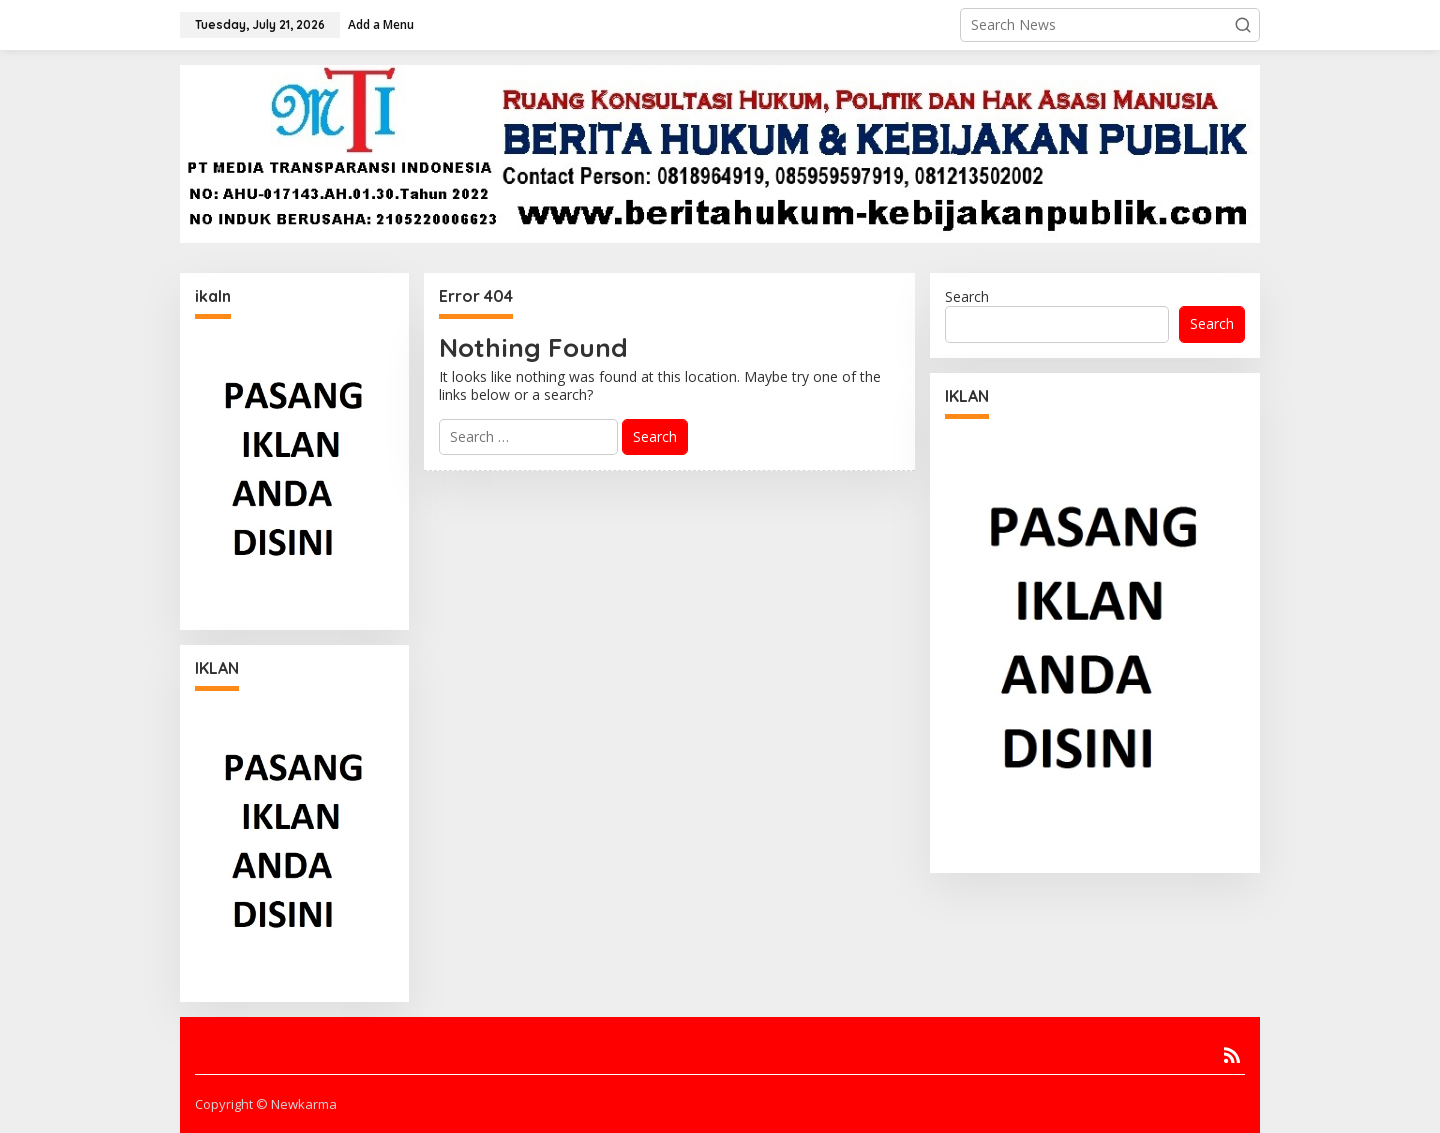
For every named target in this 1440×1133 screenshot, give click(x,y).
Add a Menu (381, 24)
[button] (1243, 25)
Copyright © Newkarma (266, 1104)
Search (967, 296)
